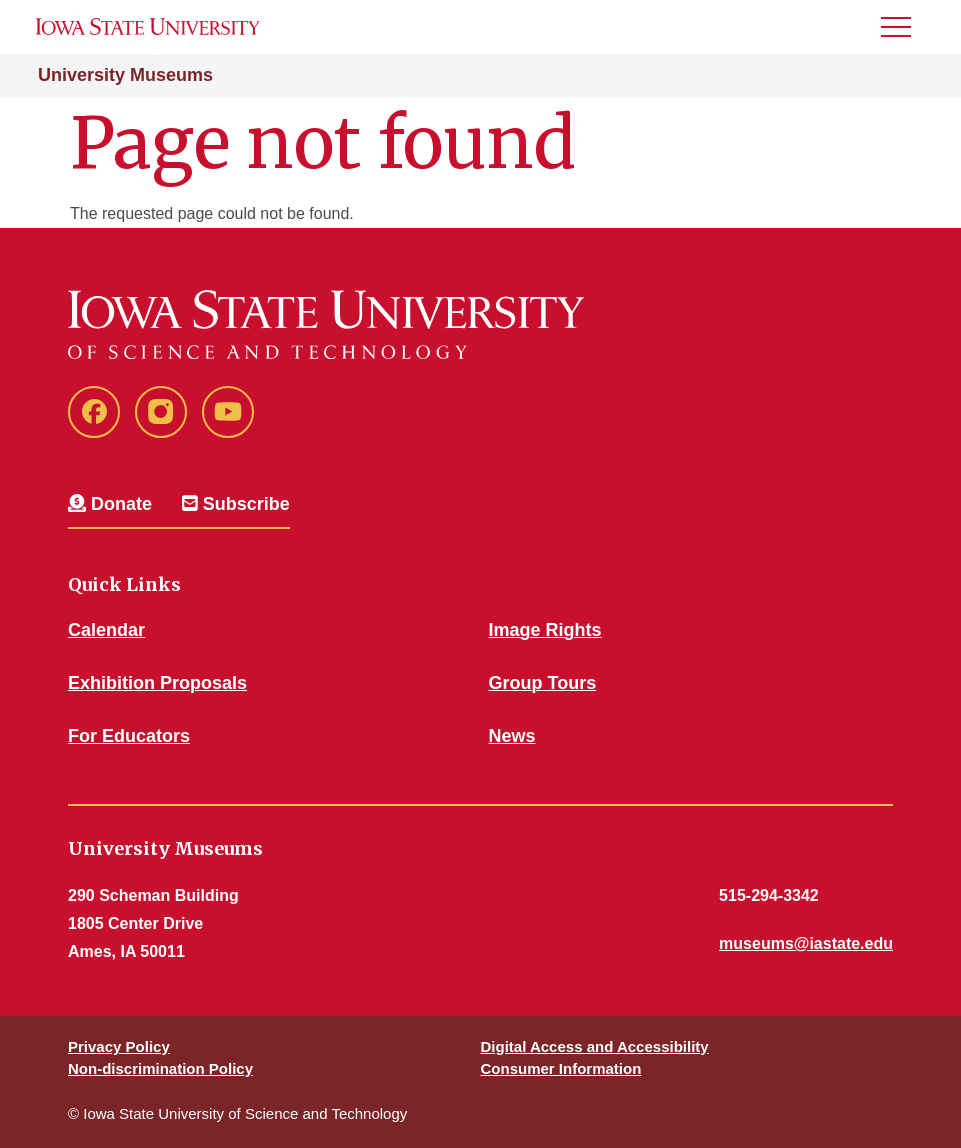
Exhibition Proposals (157, 683)
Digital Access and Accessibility (595, 1046)
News (512, 736)
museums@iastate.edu (806, 943)
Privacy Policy (119, 1046)
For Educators (129, 736)
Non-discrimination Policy (160, 1068)
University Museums (125, 75)
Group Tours (543, 683)
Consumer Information (561, 1068)
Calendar (106, 630)
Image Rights (545, 630)
